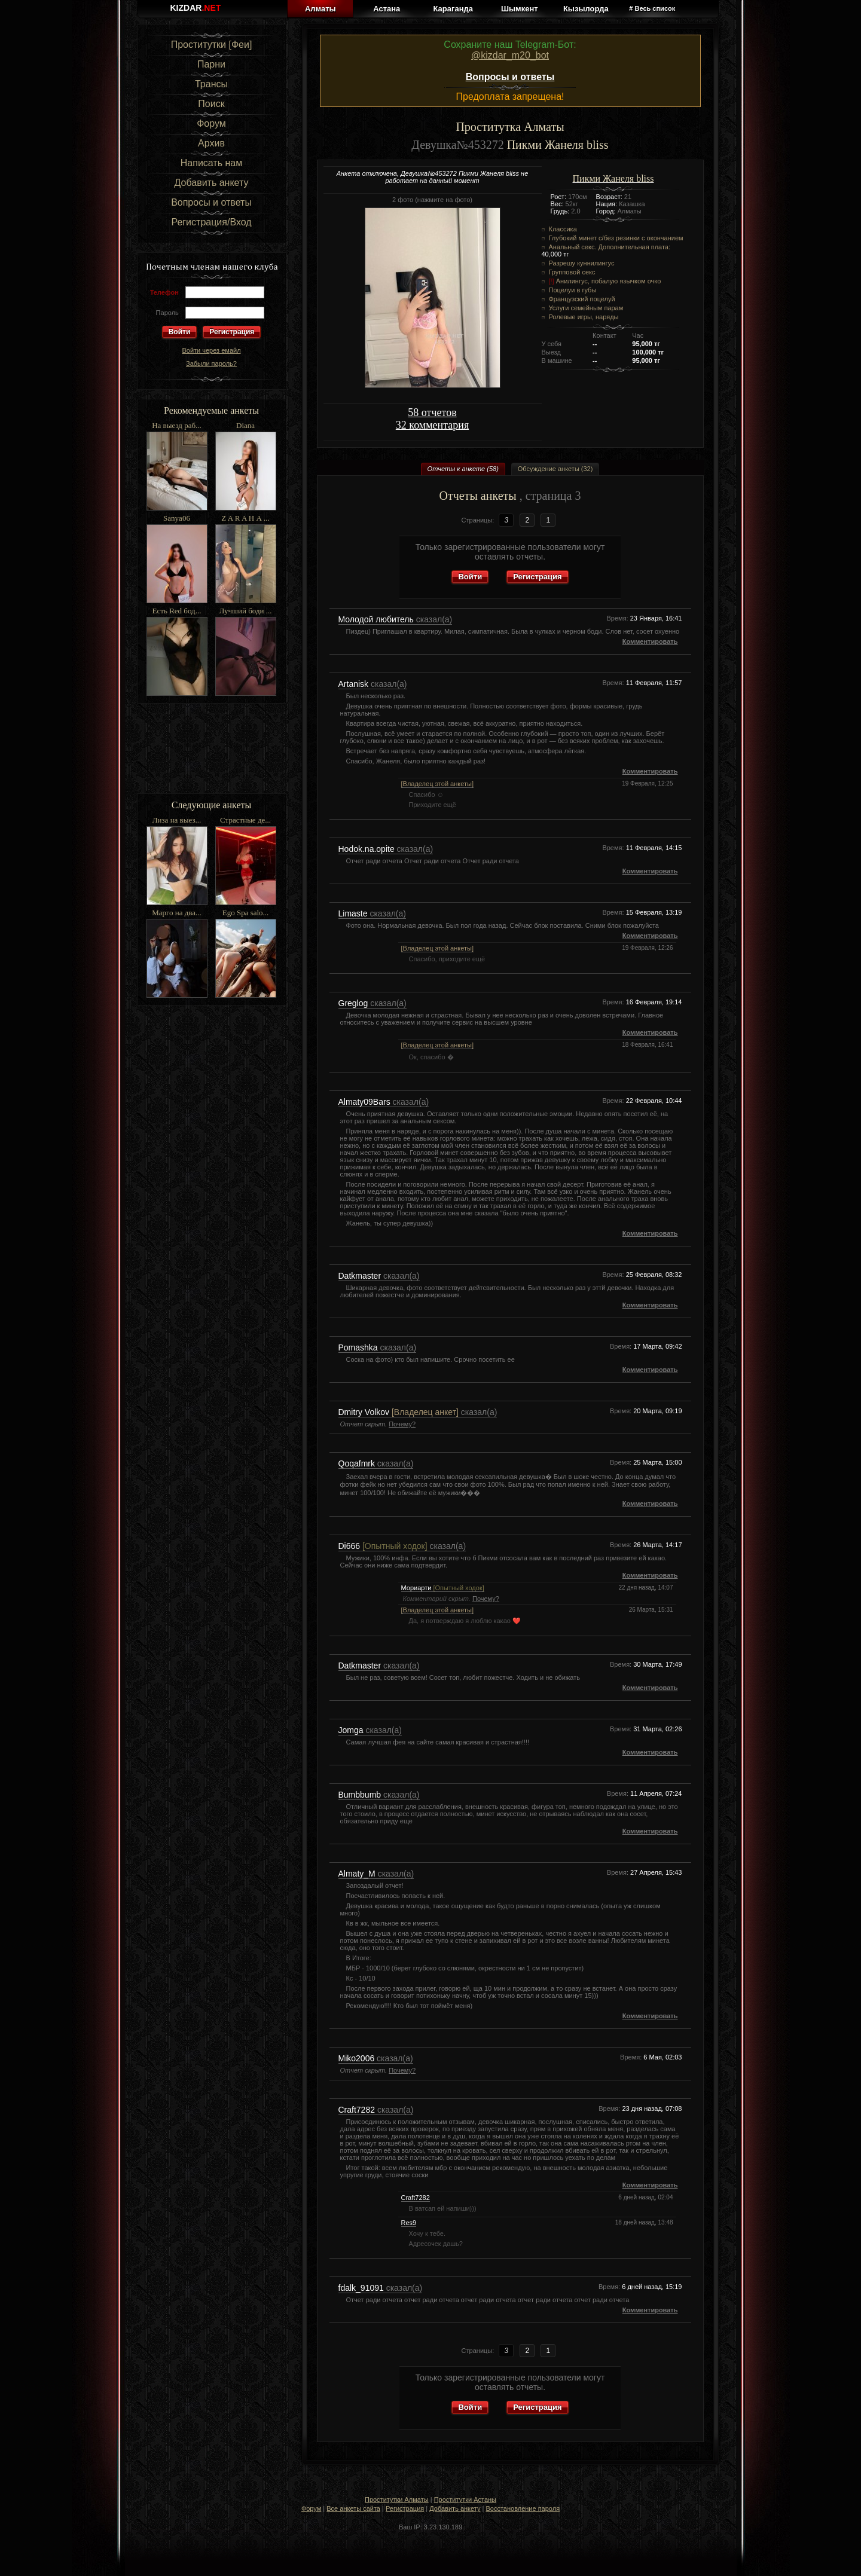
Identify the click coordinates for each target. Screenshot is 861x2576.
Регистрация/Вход (211, 222)
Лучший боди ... (245, 610)
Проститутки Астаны (465, 2499)
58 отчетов (432, 412)
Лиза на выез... (176, 819)
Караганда (453, 8)
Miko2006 (357, 2058)
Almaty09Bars (365, 1102)
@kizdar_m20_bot (510, 55)
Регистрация (231, 332)
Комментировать (650, 641)
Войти (470, 576)
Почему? (402, 1424)
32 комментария (432, 425)
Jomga (352, 1730)
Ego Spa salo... (245, 912)
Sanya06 (176, 518)
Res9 (409, 2222)
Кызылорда (586, 8)
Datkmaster (360, 1276)
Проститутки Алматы (397, 2499)
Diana (245, 425)
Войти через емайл (211, 350)
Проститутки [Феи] (211, 44)
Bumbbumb (360, 1794)
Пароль (167, 312)
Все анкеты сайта (353, 2508)
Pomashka (359, 1347)
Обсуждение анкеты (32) (555, 468)
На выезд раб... (176, 425)
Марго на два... (176, 912)
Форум (211, 123)
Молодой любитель (377, 619)
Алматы (320, 8)
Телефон (164, 292)
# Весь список (652, 8)
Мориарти (442, 1587)
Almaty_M (358, 1873)
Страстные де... (245, 819)
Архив (211, 143)
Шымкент (519, 8)
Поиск (211, 104)
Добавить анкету (212, 183)
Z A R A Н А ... (245, 518)
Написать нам (211, 163)
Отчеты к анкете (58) (463, 468)
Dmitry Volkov (398, 1412)
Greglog (354, 1003)
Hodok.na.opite (367, 849)
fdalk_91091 (362, 2288)
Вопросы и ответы (211, 202)
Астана (386, 8)
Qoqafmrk (357, 1463)
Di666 (383, 1546)
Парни (211, 64)
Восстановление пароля (523, 2508)
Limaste (354, 913)
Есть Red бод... (176, 610)
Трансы (211, 84)
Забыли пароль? (211, 363)
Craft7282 (357, 2109)
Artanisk (354, 684)
